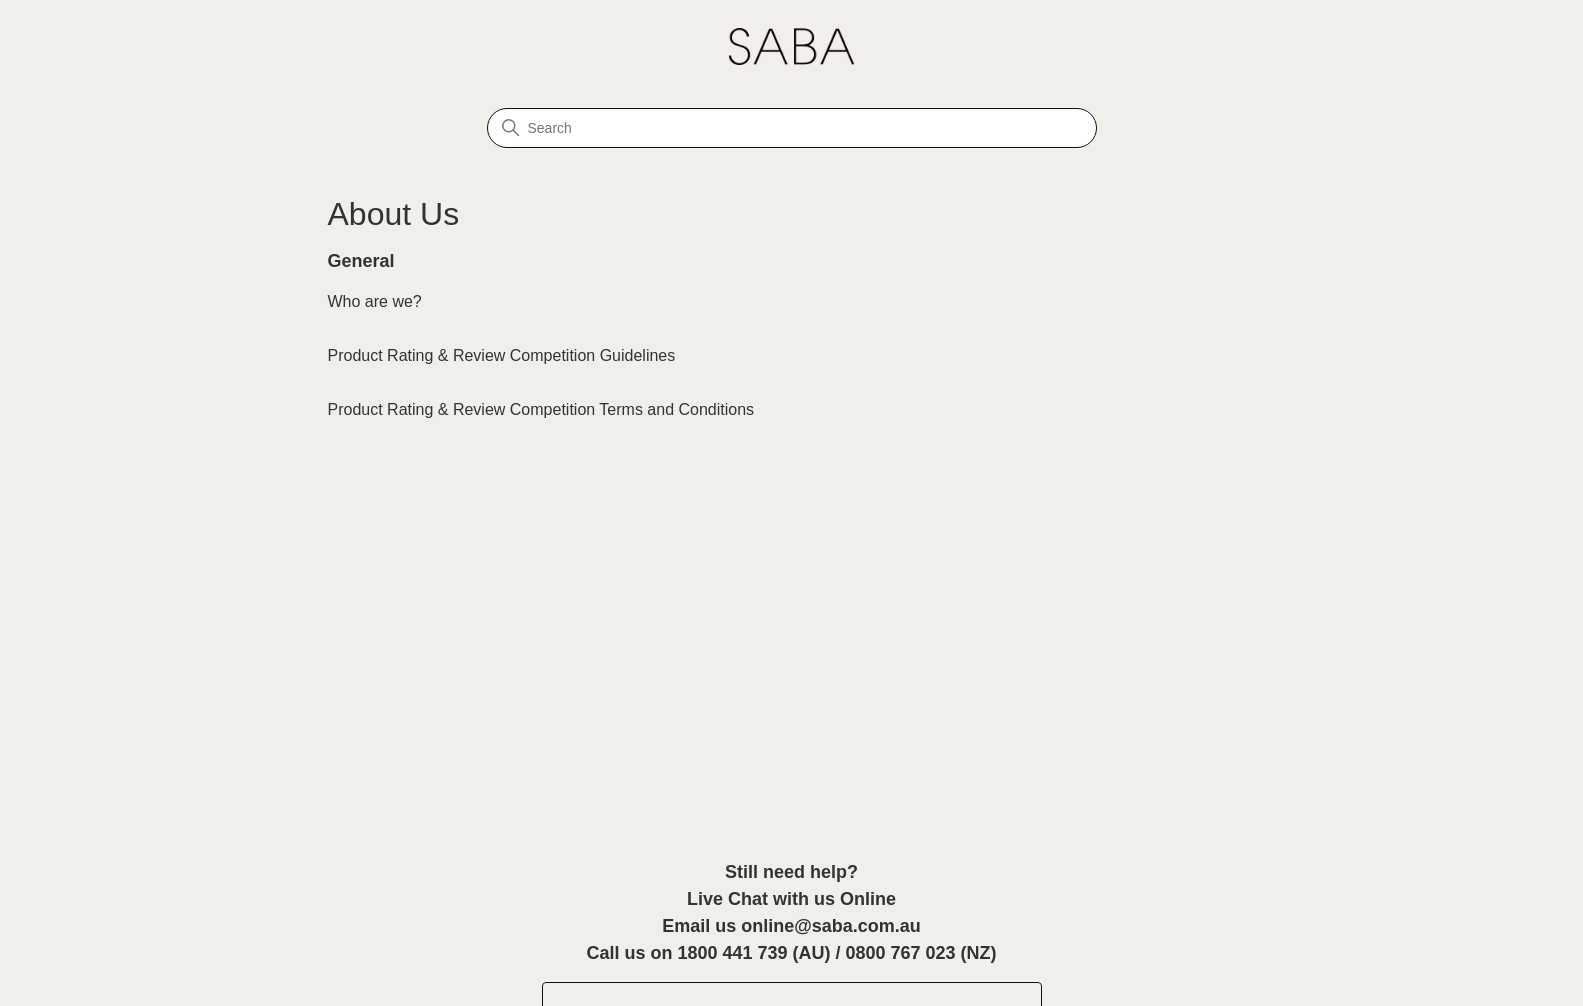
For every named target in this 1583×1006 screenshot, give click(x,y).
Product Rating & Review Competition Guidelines (502, 355)
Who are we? (375, 301)
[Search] (792, 128)
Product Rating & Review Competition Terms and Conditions (541, 409)
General (361, 261)
